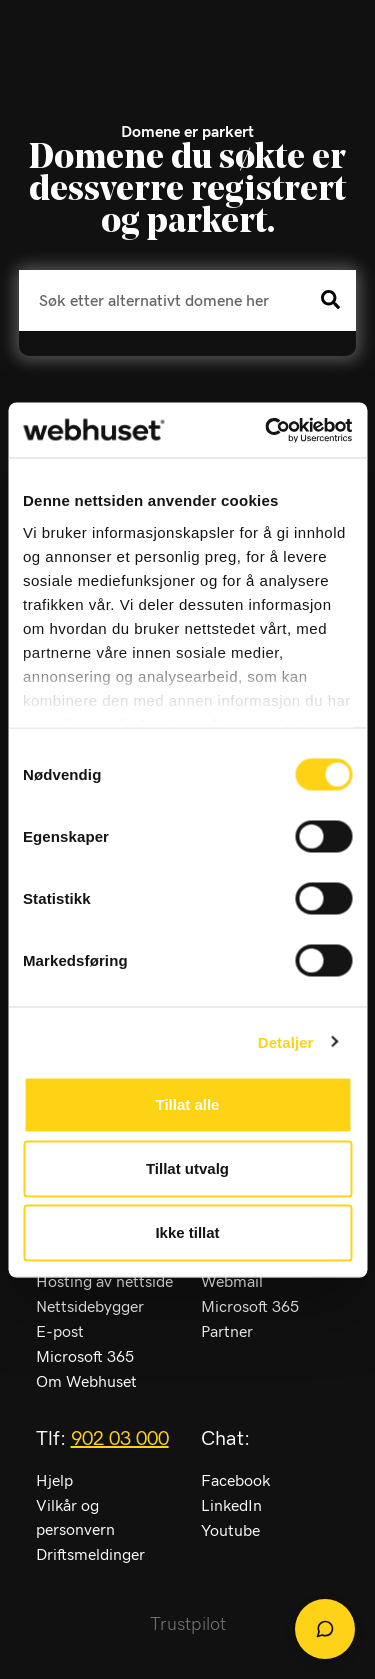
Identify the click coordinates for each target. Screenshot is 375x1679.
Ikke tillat (187, 1232)
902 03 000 (120, 1439)
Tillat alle (188, 1104)
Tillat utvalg (187, 1168)
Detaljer (286, 1041)
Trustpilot (188, 1625)
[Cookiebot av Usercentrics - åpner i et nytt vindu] (267, 430)
